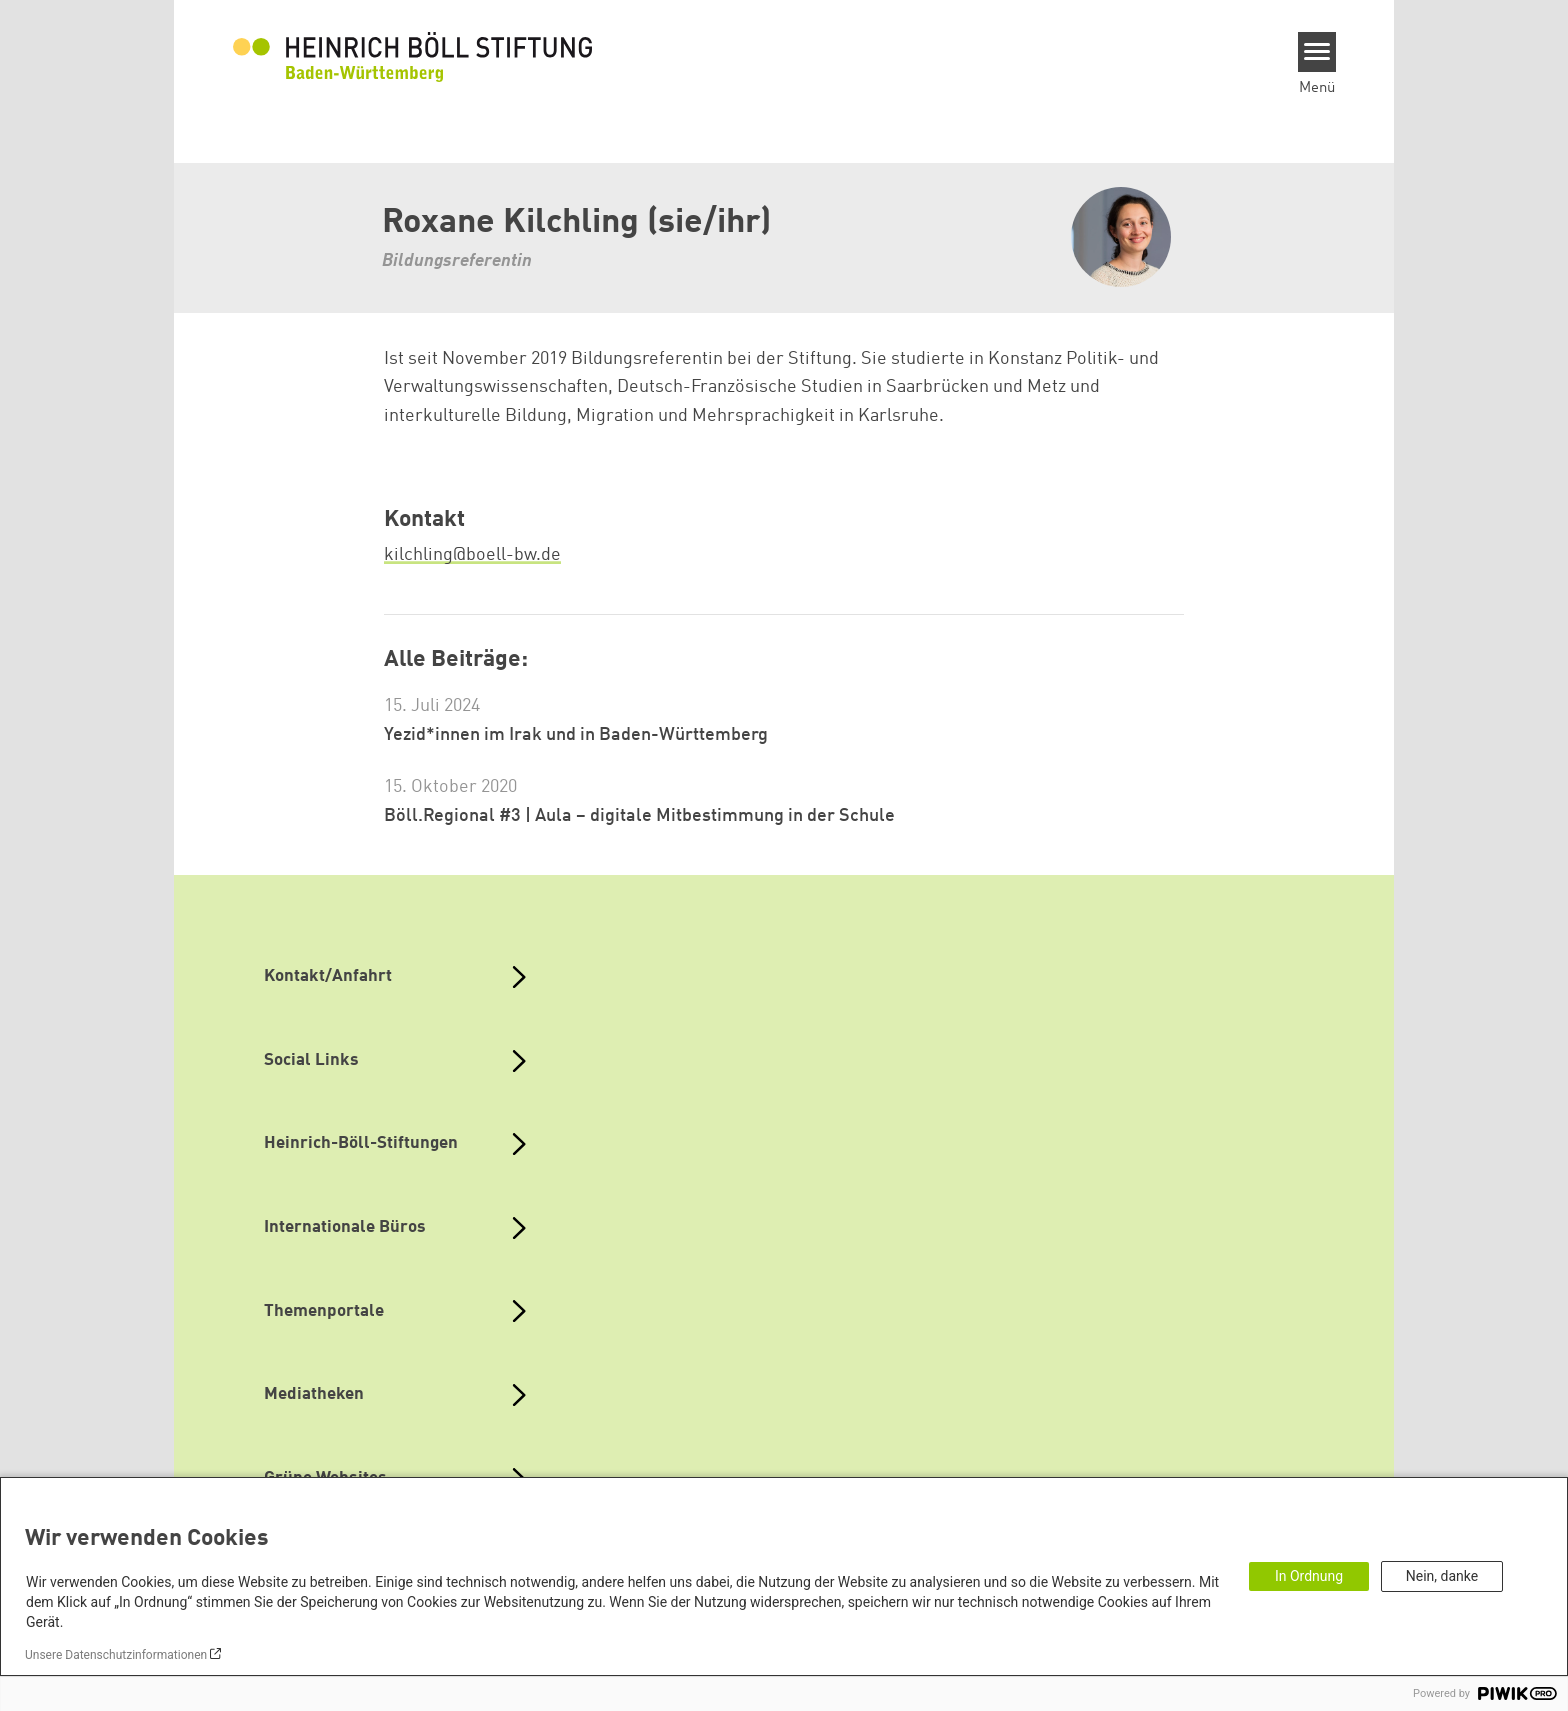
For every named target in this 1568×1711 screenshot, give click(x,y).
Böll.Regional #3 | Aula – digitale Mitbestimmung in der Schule (639, 816)
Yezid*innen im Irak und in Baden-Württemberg (576, 735)
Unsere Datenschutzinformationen (116, 1655)
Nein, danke (1442, 1576)
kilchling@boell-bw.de (472, 555)
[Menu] (1317, 52)
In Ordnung (1309, 1576)
